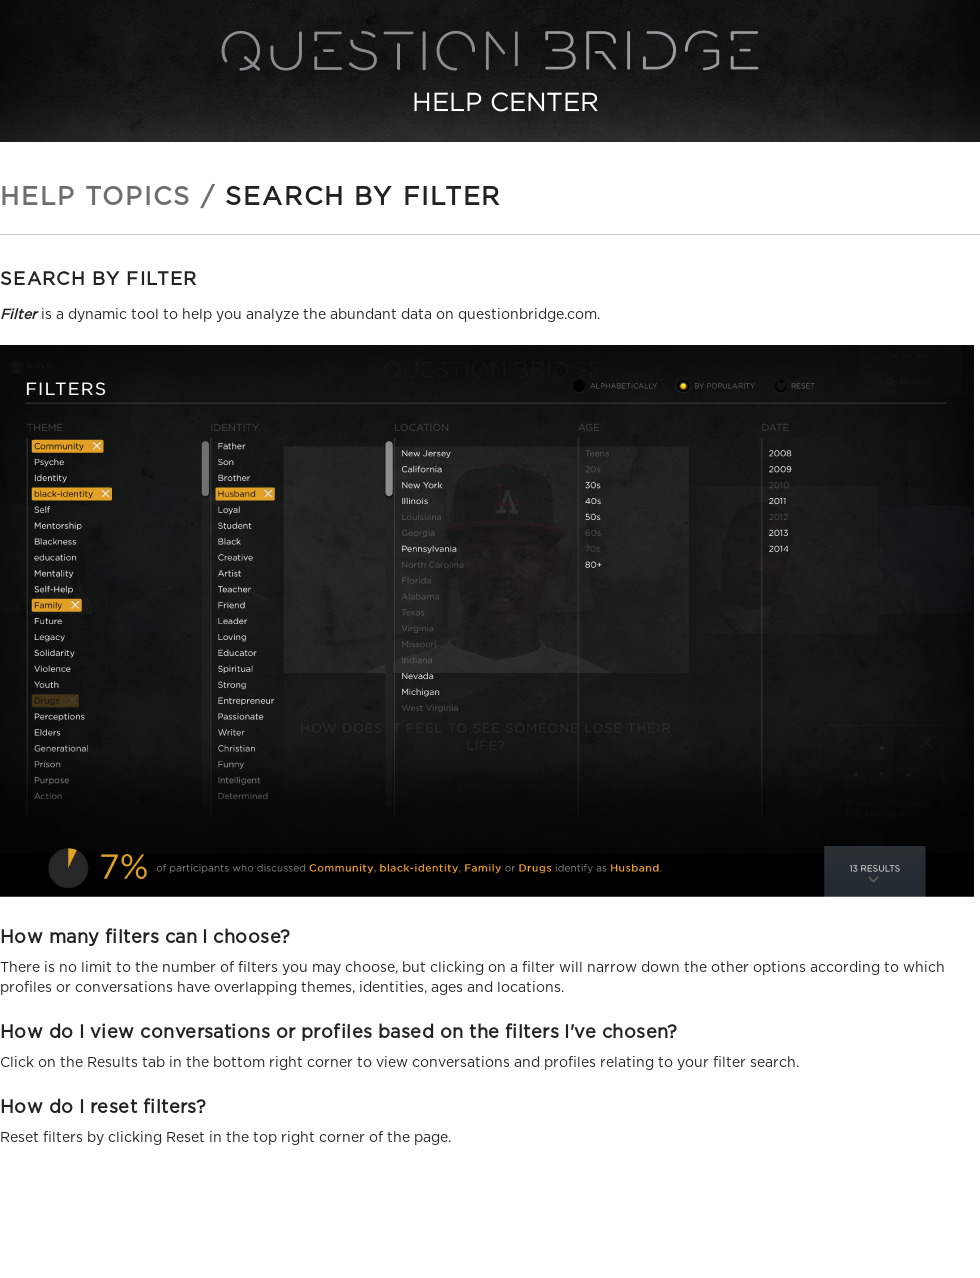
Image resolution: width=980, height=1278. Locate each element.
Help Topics (95, 197)
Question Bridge (490, 71)
